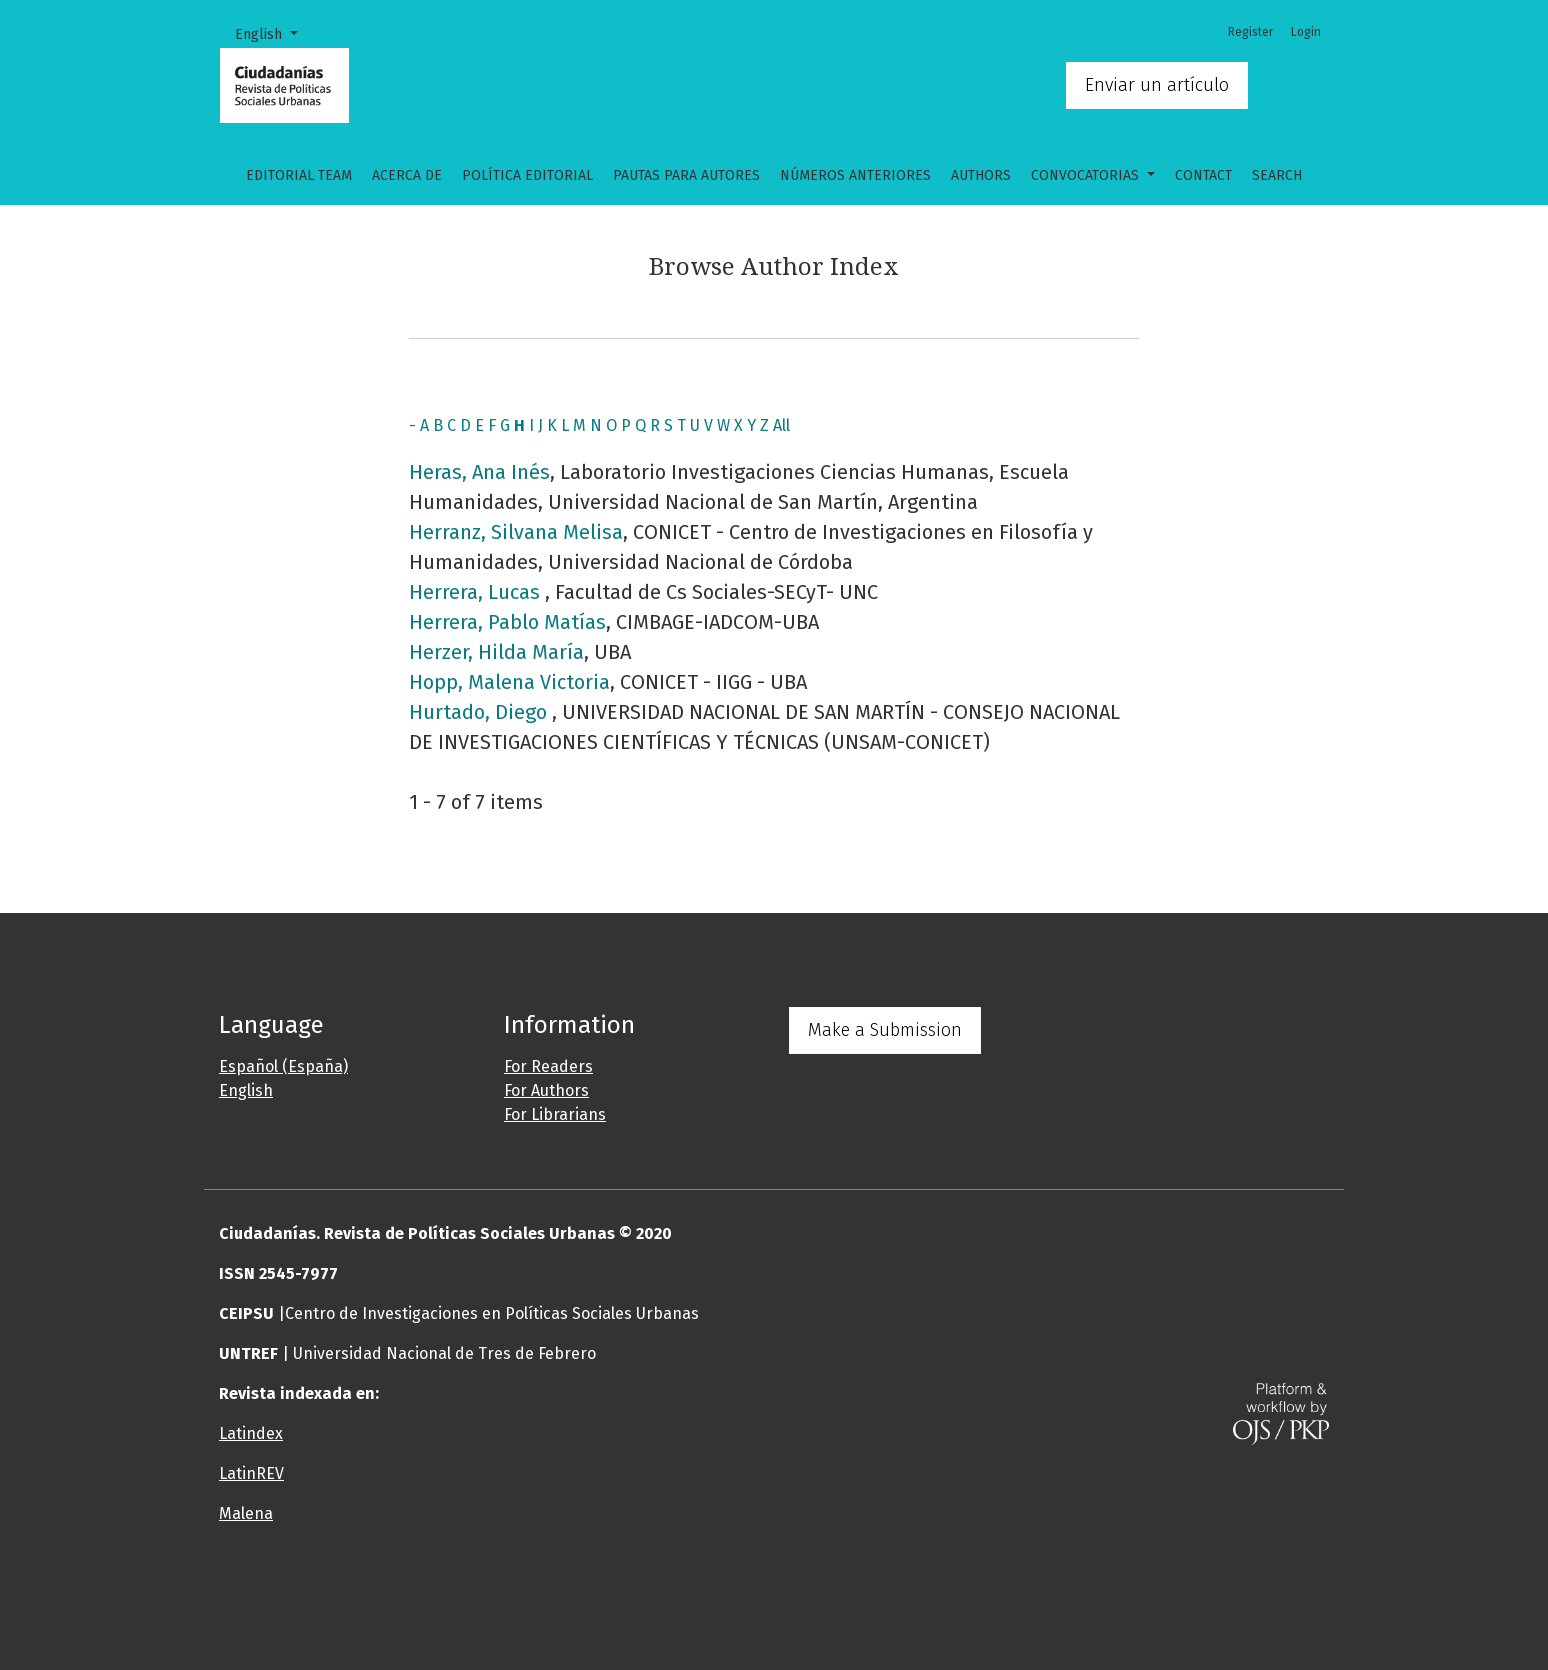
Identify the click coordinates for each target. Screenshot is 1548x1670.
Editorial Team (299, 175)
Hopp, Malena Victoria (509, 682)
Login (1306, 32)
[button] (679, 1594)
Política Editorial (527, 175)
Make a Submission (885, 1030)
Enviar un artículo (1157, 85)
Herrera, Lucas (477, 592)
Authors (981, 175)
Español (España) (283, 1066)
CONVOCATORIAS (1087, 175)
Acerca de (407, 175)
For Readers (548, 1066)
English (273, 33)
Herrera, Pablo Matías (507, 622)
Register (1250, 32)
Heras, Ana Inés (479, 472)
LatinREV (251, 1473)
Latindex (251, 1433)
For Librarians (555, 1114)
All (781, 425)
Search (1277, 175)
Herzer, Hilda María (496, 652)
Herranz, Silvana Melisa (516, 532)
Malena (246, 1513)
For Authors (546, 1090)
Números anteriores (855, 175)
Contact (1203, 175)
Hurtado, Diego (480, 712)
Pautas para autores (686, 175)
